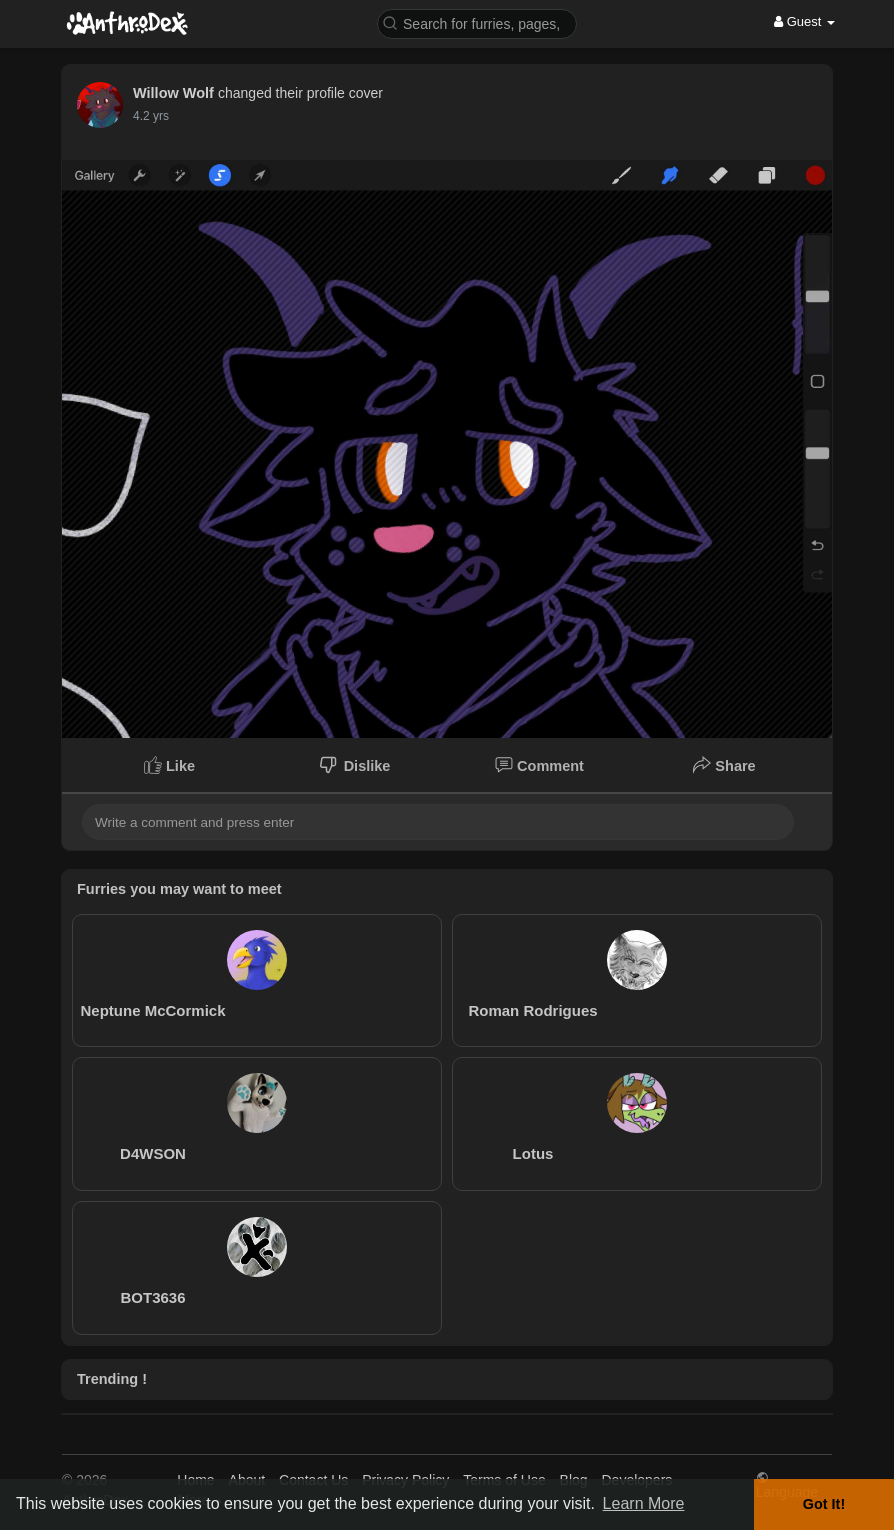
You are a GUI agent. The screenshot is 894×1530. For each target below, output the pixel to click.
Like (169, 765)
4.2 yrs (151, 116)
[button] (477, 22)
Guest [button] (804, 21)
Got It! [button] (824, 1504)
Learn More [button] (644, 1503)
